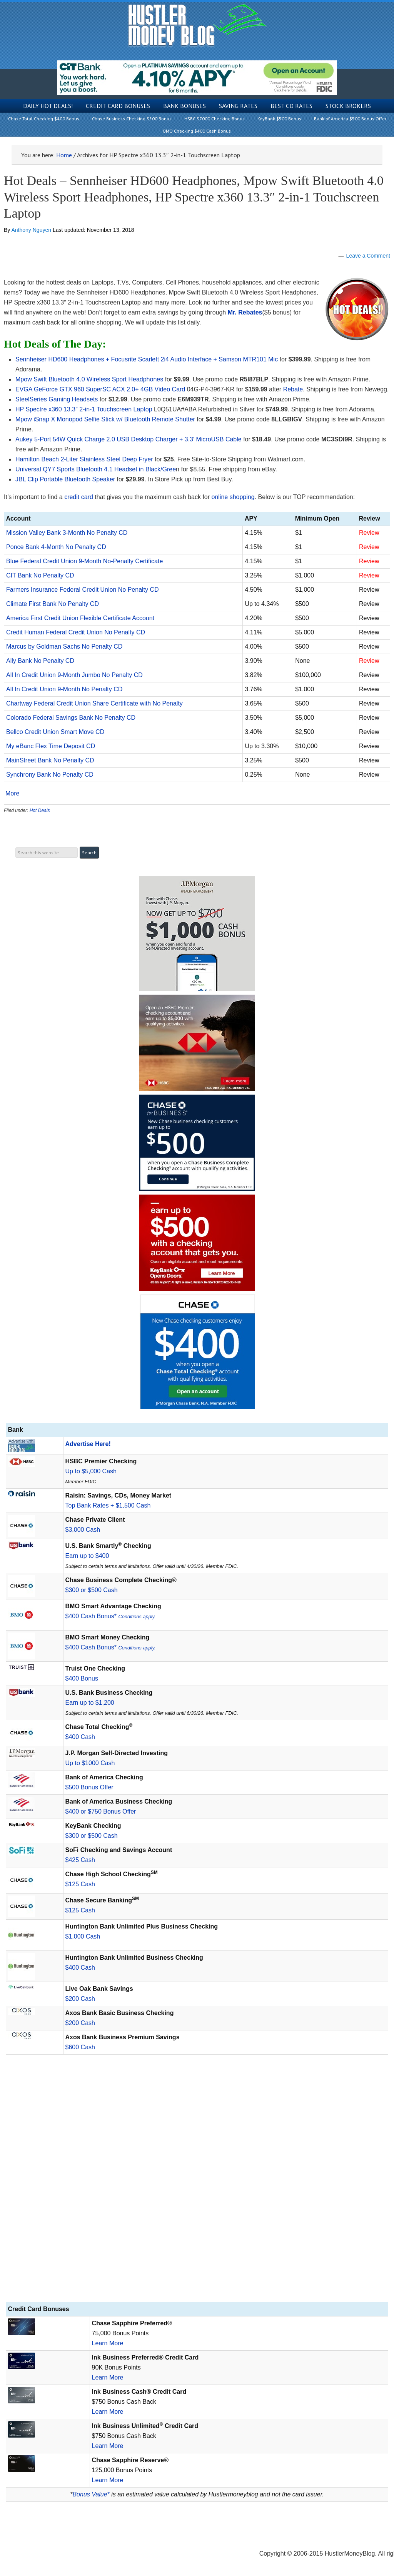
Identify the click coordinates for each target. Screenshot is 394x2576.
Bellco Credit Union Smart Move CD (55, 732)
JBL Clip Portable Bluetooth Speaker (65, 479)
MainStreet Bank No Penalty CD (50, 760)
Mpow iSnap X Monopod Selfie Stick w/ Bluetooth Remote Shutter (105, 419)
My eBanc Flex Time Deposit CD (50, 746)
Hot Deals (40, 810)
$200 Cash (80, 1998)
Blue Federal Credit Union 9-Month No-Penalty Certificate (84, 561)
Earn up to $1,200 (89, 1702)
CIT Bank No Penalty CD (40, 575)
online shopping (233, 497)
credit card (78, 497)
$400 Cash (80, 1737)
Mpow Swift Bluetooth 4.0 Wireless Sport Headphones (89, 379)
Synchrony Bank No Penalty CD (49, 774)
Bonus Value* (90, 2494)
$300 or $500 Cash (91, 1590)
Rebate (293, 389)
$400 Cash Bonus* (110, 1616)
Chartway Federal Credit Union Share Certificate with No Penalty (94, 703)
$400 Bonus (81, 1678)
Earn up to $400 (87, 1556)
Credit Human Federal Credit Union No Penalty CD (75, 632)
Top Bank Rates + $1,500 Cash (108, 1505)
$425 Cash (80, 1860)
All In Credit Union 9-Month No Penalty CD (64, 689)
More (12, 793)
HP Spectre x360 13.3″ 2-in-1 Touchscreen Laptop (83, 409)
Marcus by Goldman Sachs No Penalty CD (64, 646)
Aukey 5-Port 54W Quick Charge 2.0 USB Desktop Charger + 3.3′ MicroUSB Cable (128, 439)
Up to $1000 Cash (90, 1763)
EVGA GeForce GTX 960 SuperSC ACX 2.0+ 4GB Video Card (100, 389)
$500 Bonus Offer (89, 1787)
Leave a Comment (368, 256)
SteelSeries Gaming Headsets (56, 399)
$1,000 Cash (82, 1936)
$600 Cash (80, 2047)
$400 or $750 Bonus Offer (100, 1811)
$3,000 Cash (82, 1529)
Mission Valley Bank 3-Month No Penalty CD (66, 532)
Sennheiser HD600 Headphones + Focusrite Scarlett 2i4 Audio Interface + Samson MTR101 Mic (146, 359)
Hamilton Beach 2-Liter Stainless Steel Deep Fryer (84, 459)
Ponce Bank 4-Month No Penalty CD (56, 547)
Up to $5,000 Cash (91, 1471)
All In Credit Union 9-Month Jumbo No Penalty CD (74, 675)
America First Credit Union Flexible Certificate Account (80, 618)
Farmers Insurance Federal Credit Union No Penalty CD (82, 589)
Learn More (108, 2343)
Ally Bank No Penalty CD (40, 660)
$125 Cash (80, 1884)
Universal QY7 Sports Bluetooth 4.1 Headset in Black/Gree (95, 469)
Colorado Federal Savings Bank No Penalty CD (70, 717)
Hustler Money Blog (197, 25)
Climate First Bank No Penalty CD (52, 604)
